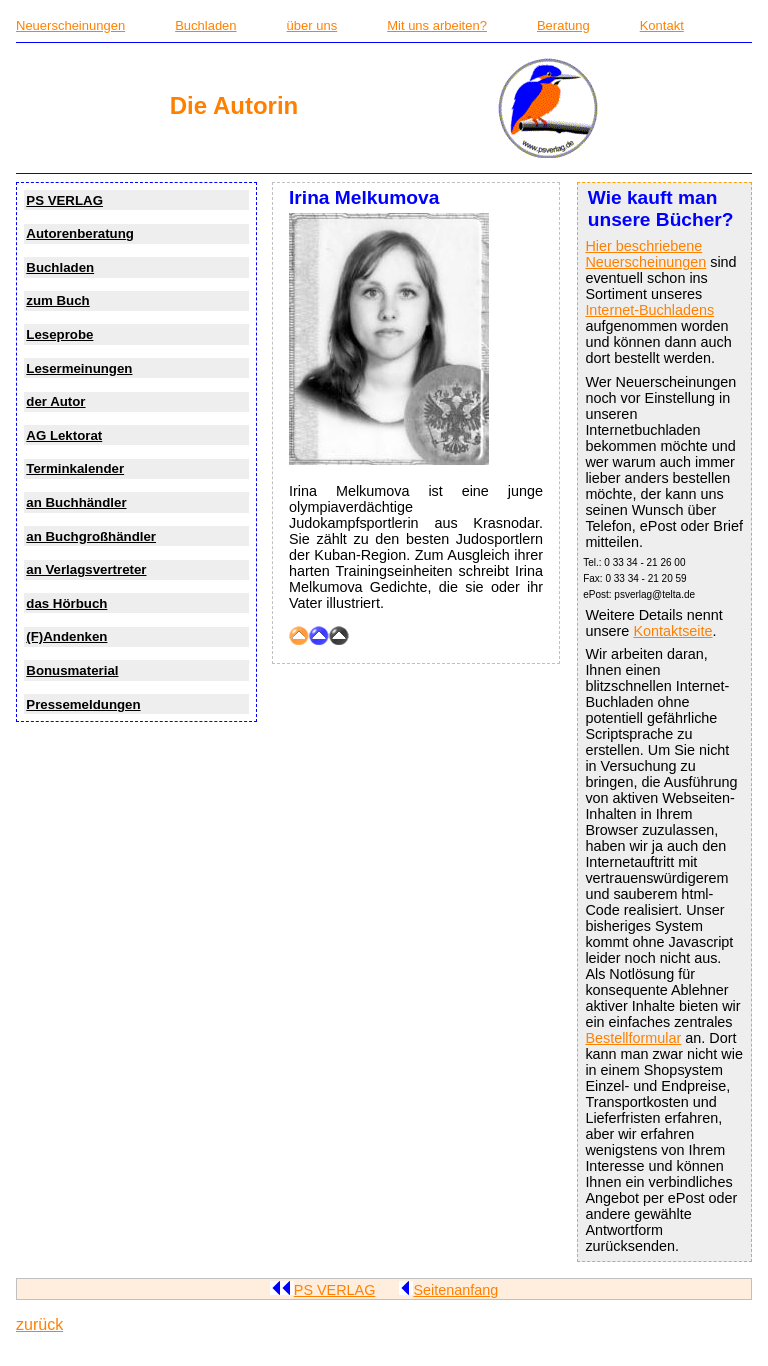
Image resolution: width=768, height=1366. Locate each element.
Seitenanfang (448, 1290)
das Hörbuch (66, 603)
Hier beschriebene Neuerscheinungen (645, 254)
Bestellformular (633, 1038)
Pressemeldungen (83, 704)
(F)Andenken (66, 636)
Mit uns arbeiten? (437, 25)
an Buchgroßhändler (91, 536)
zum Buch (57, 300)
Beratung (563, 25)
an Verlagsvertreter (86, 569)
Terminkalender (75, 468)
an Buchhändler (76, 502)
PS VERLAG (64, 200)
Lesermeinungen (79, 368)
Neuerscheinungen (70, 25)
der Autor (55, 401)
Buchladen (205, 25)
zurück (39, 1324)
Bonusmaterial (72, 670)
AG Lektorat (64, 435)
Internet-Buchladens (649, 310)
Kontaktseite (672, 631)
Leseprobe (59, 334)
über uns (312, 25)
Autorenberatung (80, 233)
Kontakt (662, 25)
